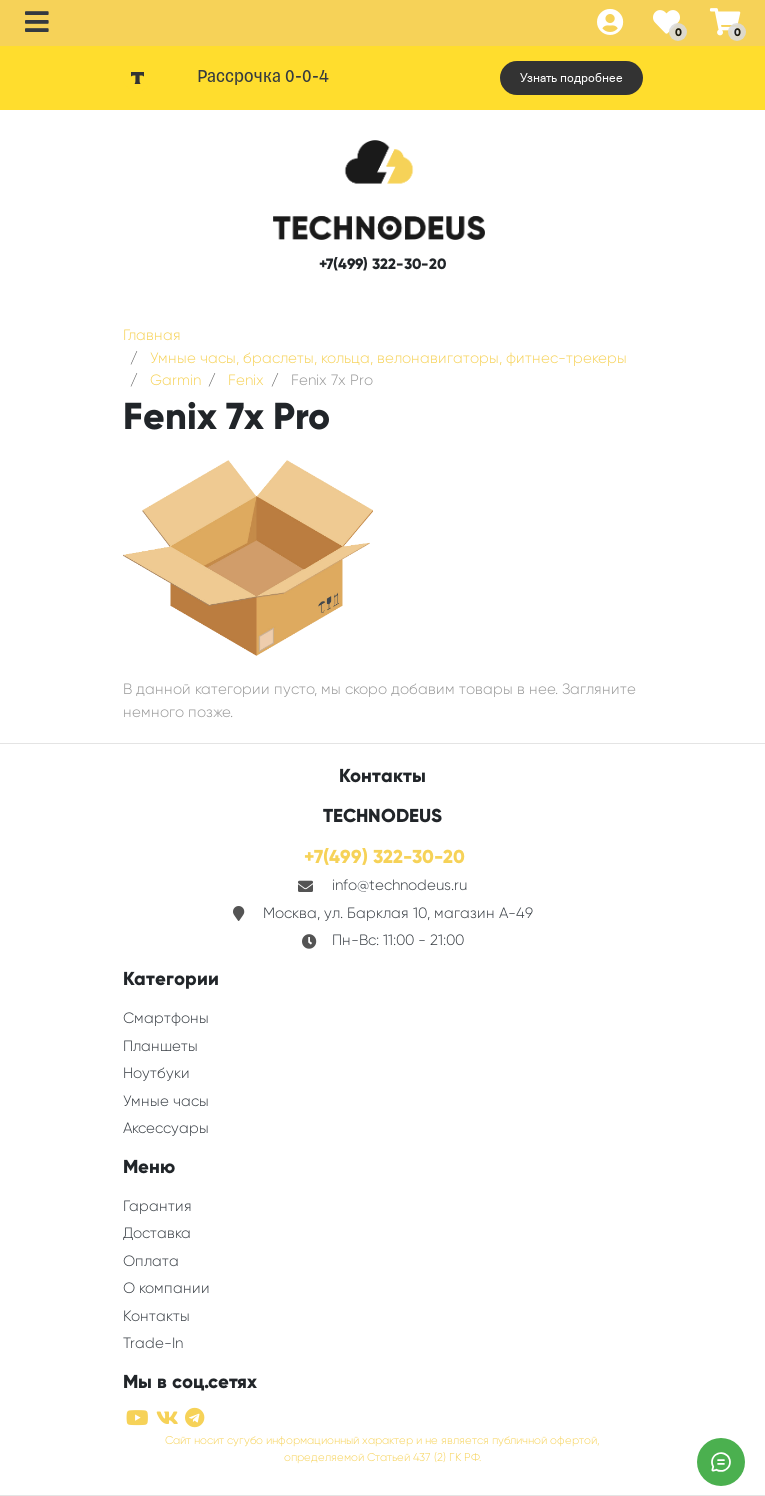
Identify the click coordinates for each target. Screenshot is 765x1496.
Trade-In (153, 1343)
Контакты (156, 1316)
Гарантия (157, 1206)
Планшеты (160, 1046)
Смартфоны (166, 1018)
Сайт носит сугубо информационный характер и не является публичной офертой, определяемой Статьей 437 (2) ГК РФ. (382, 1449)
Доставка (157, 1233)
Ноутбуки (156, 1073)
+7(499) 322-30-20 (382, 264)
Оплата (151, 1261)
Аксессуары (166, 1128)
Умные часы (166, 1101)
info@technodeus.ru (399, 885)
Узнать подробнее (571, 78)
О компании (166, 1288)
